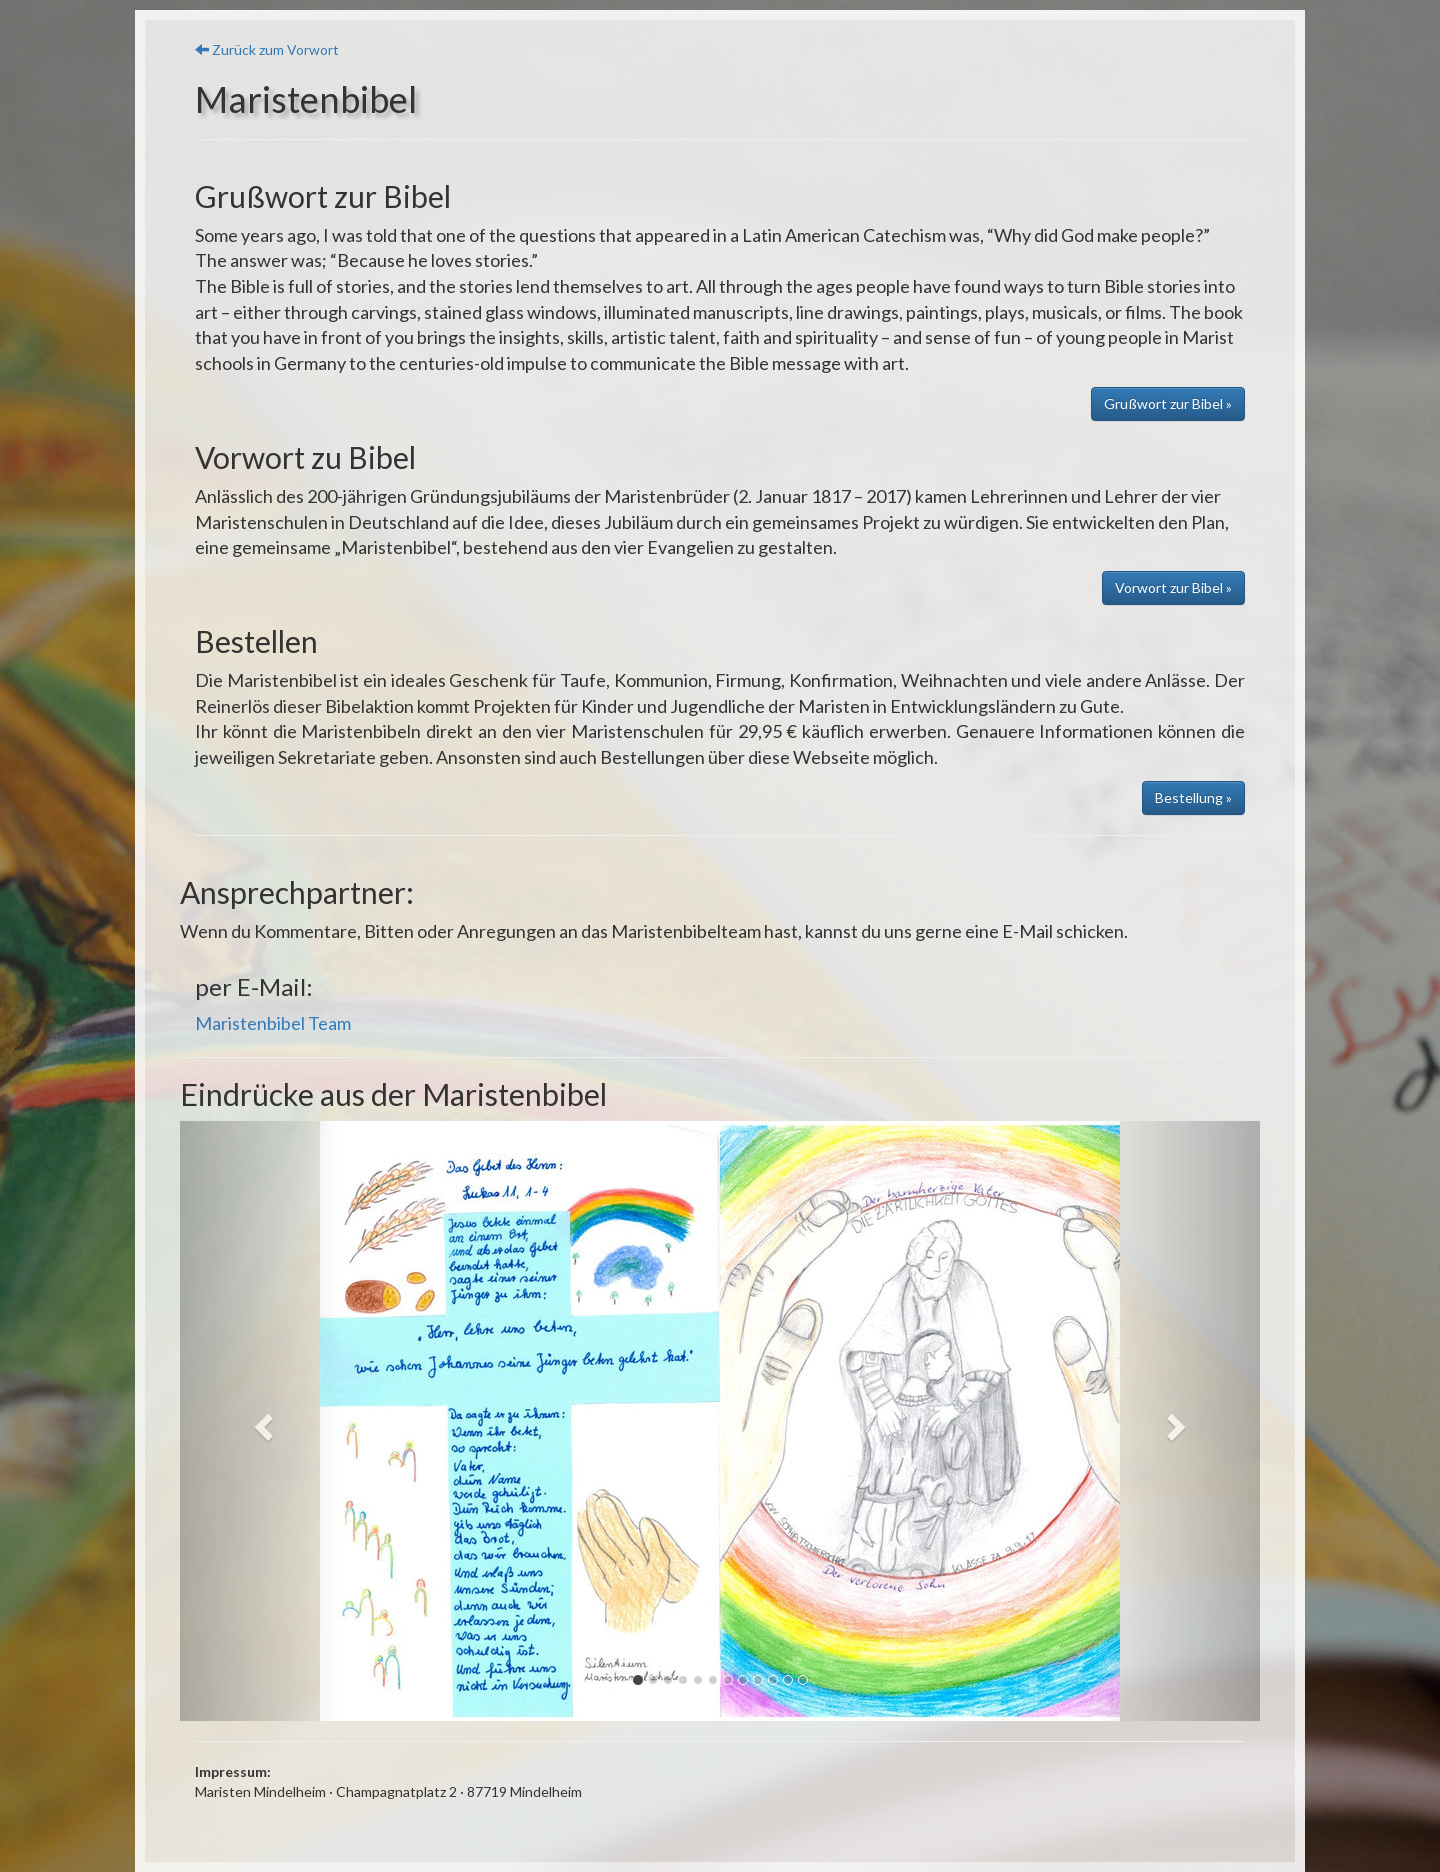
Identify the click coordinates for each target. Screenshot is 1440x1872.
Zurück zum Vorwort (267, 49)
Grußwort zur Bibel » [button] (1168, 403)
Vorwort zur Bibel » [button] (1173, 587)
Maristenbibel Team (273, 1023)
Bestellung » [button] (1193, 797)
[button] (261, 1421)
